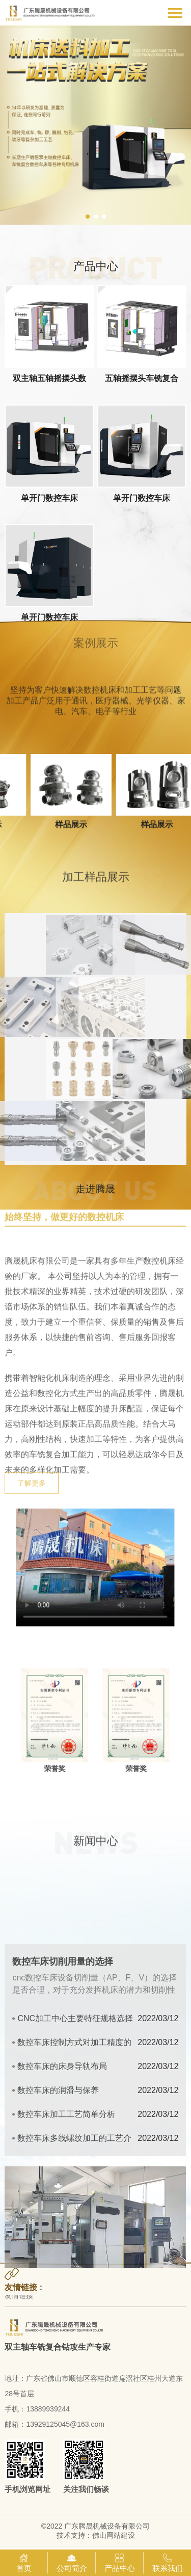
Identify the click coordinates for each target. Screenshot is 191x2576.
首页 (24, 2562)
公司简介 (72, 2562)
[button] (88, 216)
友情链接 (19, 2298)
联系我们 (167, 2562)
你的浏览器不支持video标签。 (95, 1568)
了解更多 (31, 1499)
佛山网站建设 (113, 2535)
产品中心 (119, 2562)
